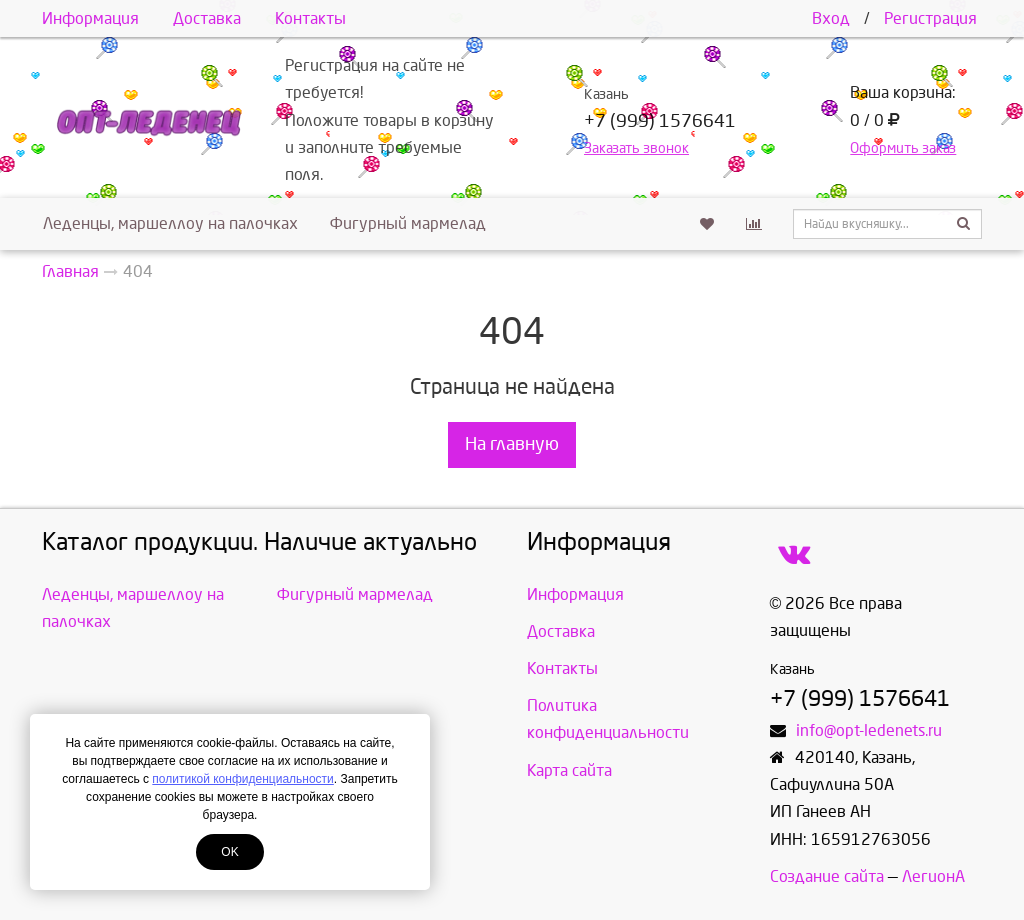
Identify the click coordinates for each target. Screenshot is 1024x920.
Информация (90, 18)
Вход (831, 18)
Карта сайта (569, 770)
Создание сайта (827, 876)
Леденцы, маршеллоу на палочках (170, 223)
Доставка (207, 18)
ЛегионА (933, 876)
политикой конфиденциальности (242, 779)
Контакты (310, 18)
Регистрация (930, 18)
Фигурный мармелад (408, 223)
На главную (512, 444)
